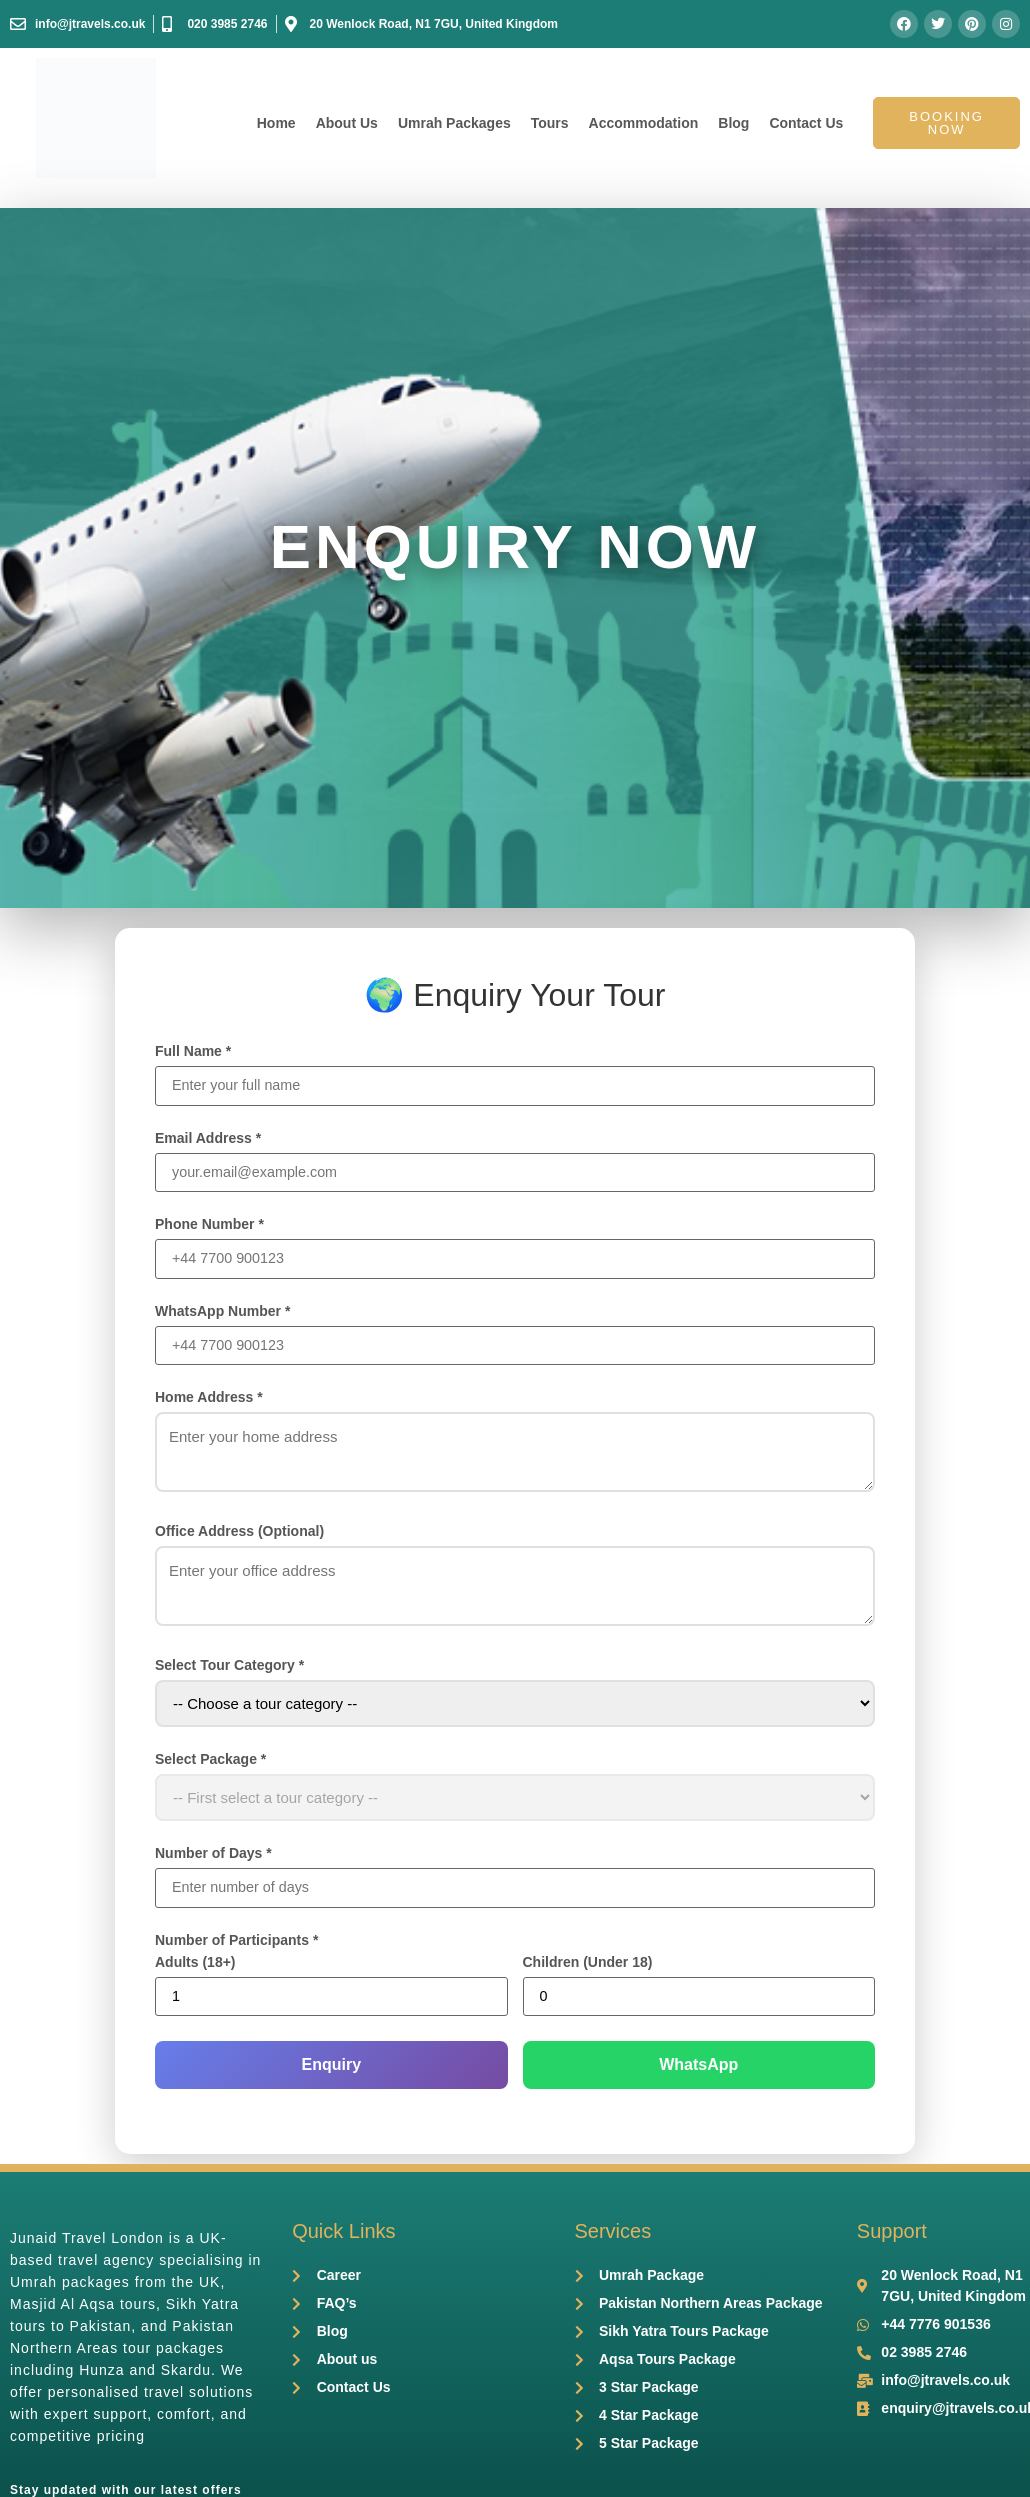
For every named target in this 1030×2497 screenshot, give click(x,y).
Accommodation (644, 123)
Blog (733, 123)
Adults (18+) (195, 1967)
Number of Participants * (236, 1945)
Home (276, 123)
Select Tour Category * (229, 1669)
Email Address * (208, 1139)
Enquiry (331, 2070)
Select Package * (210, 1763)
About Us (347, 123)
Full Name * (193, 1051)
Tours (550, 123)
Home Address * (209, 1401)
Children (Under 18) (588, 1967)
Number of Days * (213, 1857)
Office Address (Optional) (239, 1535)
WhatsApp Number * (222, 1314)
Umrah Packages (454, 123)
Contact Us (806, 123)
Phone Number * (209, 1226)
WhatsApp (698, 2070)
